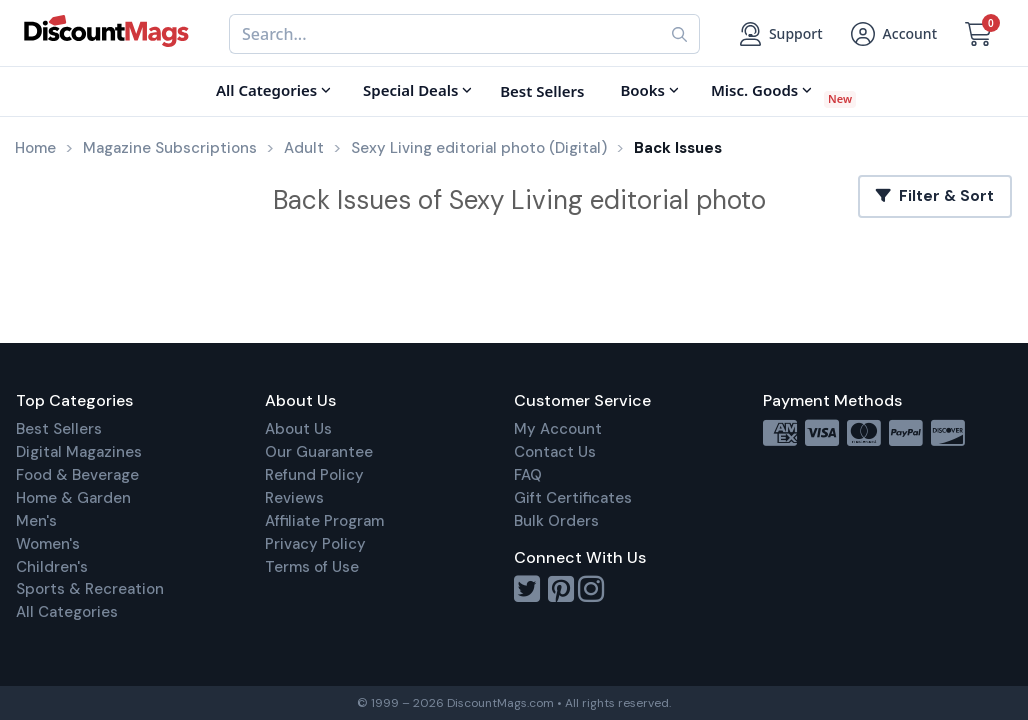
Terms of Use (312, 567)
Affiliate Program (324, 521)
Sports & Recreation (90, 589)
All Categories (67, 612)
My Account (558, 429)
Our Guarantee (319, 452)
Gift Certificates (573, 498)
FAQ (528, 475)
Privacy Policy (315, 544)
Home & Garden (73, 498)
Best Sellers (59, 429)
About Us (298, 429)
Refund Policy (314, 475)
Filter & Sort (935, 196)
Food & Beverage (77, 475)
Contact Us (555, 452)
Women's (48, 544)
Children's (52, 567)
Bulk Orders (556, 521)
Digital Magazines (79, 452)
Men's (36, 521)
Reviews (294, 498)
